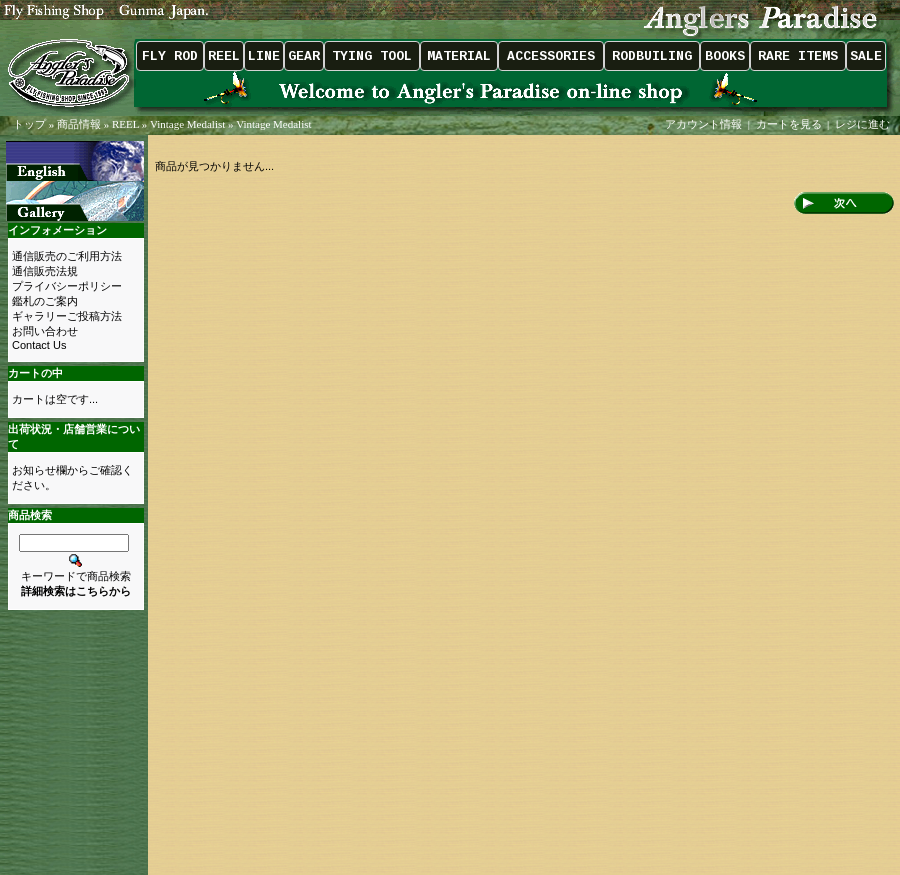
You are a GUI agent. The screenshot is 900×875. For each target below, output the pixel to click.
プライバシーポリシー (67, 286)
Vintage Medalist (187, 124)
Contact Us (39, 345)
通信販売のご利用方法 (67, 256)
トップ (29, 124)
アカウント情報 (703, 124)
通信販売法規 (45, 271)
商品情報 (79, 124)
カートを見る (789, 124)
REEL (125, 124)
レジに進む (864, 124)
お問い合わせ (45, 331)
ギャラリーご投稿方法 (67, 316)
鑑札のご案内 (45, 301)
